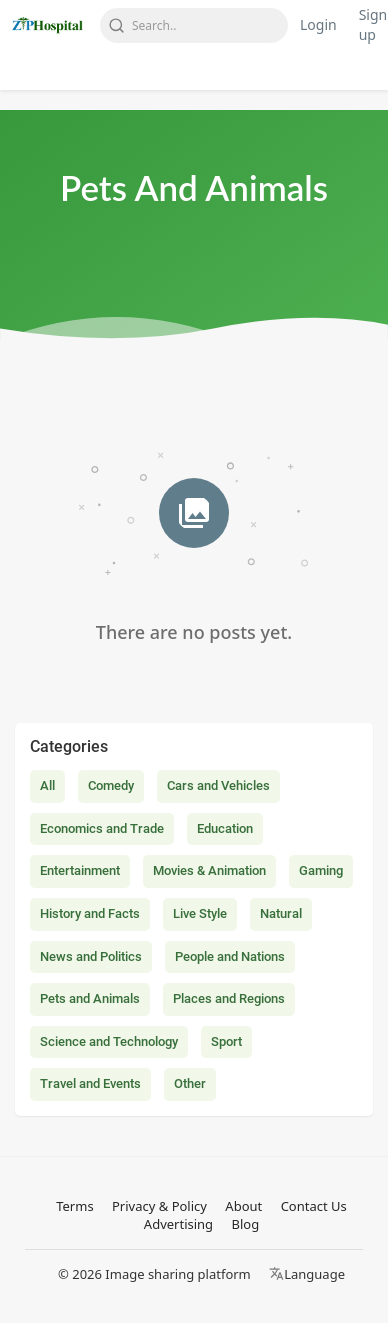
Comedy (111, 785)
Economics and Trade (102, 828)
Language (307, 1274)
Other (190, 1083)
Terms (74, 1206)
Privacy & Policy (159, 1206)
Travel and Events (90, 1083)
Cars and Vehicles (218, 785)
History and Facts (90, 913)
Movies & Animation (209, 870)
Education (225, 828)
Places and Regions (229, 998)
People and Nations (230, 956)
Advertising (178, 1224)
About (243, 1206)
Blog (245, 1224)
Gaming (321, 870)
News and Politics (91, 956)
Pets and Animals (90, 998)
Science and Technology (109, 1041)
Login (318, 24)
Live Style (200, 913)
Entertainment (80, 870)
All (47, 785)
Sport (226, 1041)
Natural (281, 913)
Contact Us (314, 1206)
